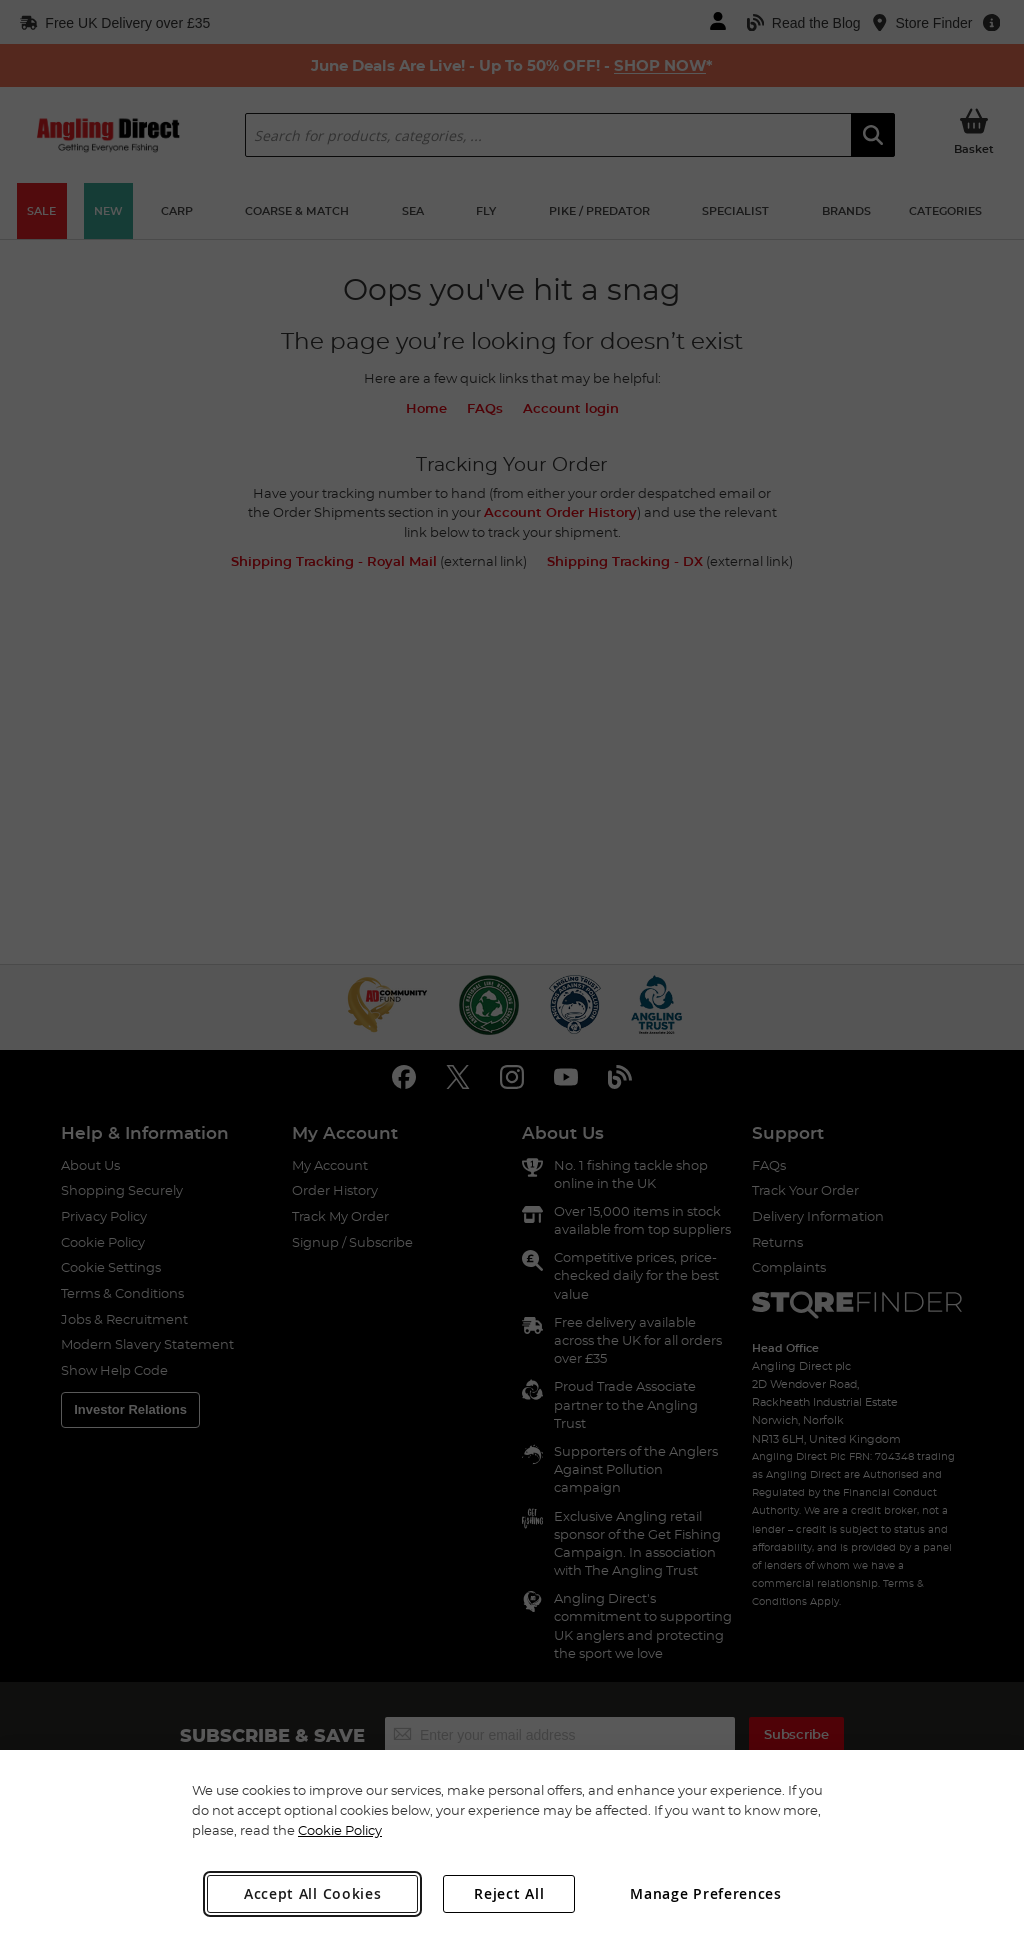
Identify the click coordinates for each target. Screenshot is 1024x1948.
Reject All (509, 1893)
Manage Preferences (706, 1893)
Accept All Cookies (313, 1893)
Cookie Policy (340, 1830)
